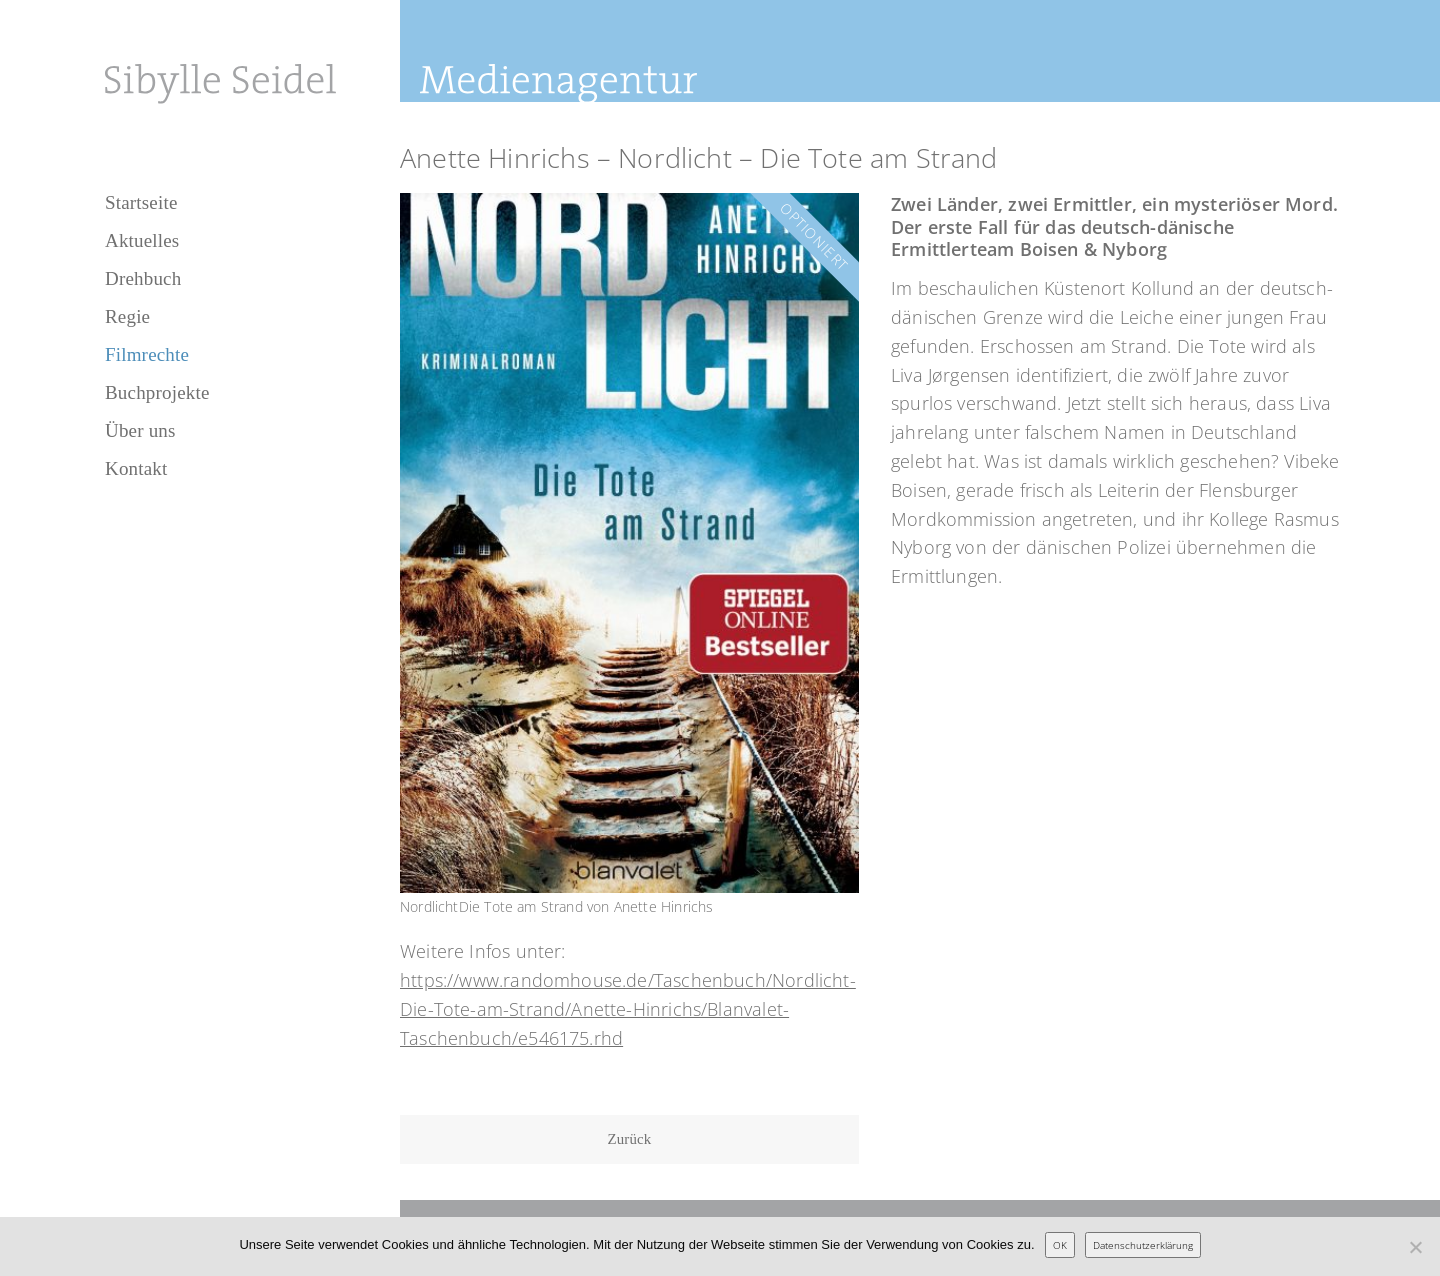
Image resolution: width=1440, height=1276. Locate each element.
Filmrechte (147, 354)
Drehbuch (143, 278)
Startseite (141, 202)
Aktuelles (142, 240)
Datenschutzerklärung (1143, 1245)
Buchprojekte (157, 392)
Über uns (140, 430)
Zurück (630, 1139)
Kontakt (136, 468)
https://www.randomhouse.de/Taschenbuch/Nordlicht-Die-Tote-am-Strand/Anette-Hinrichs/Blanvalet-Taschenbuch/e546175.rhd (628, 1009)
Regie (127, 316)
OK (1060, 1245)
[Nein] (1415, 1247)
